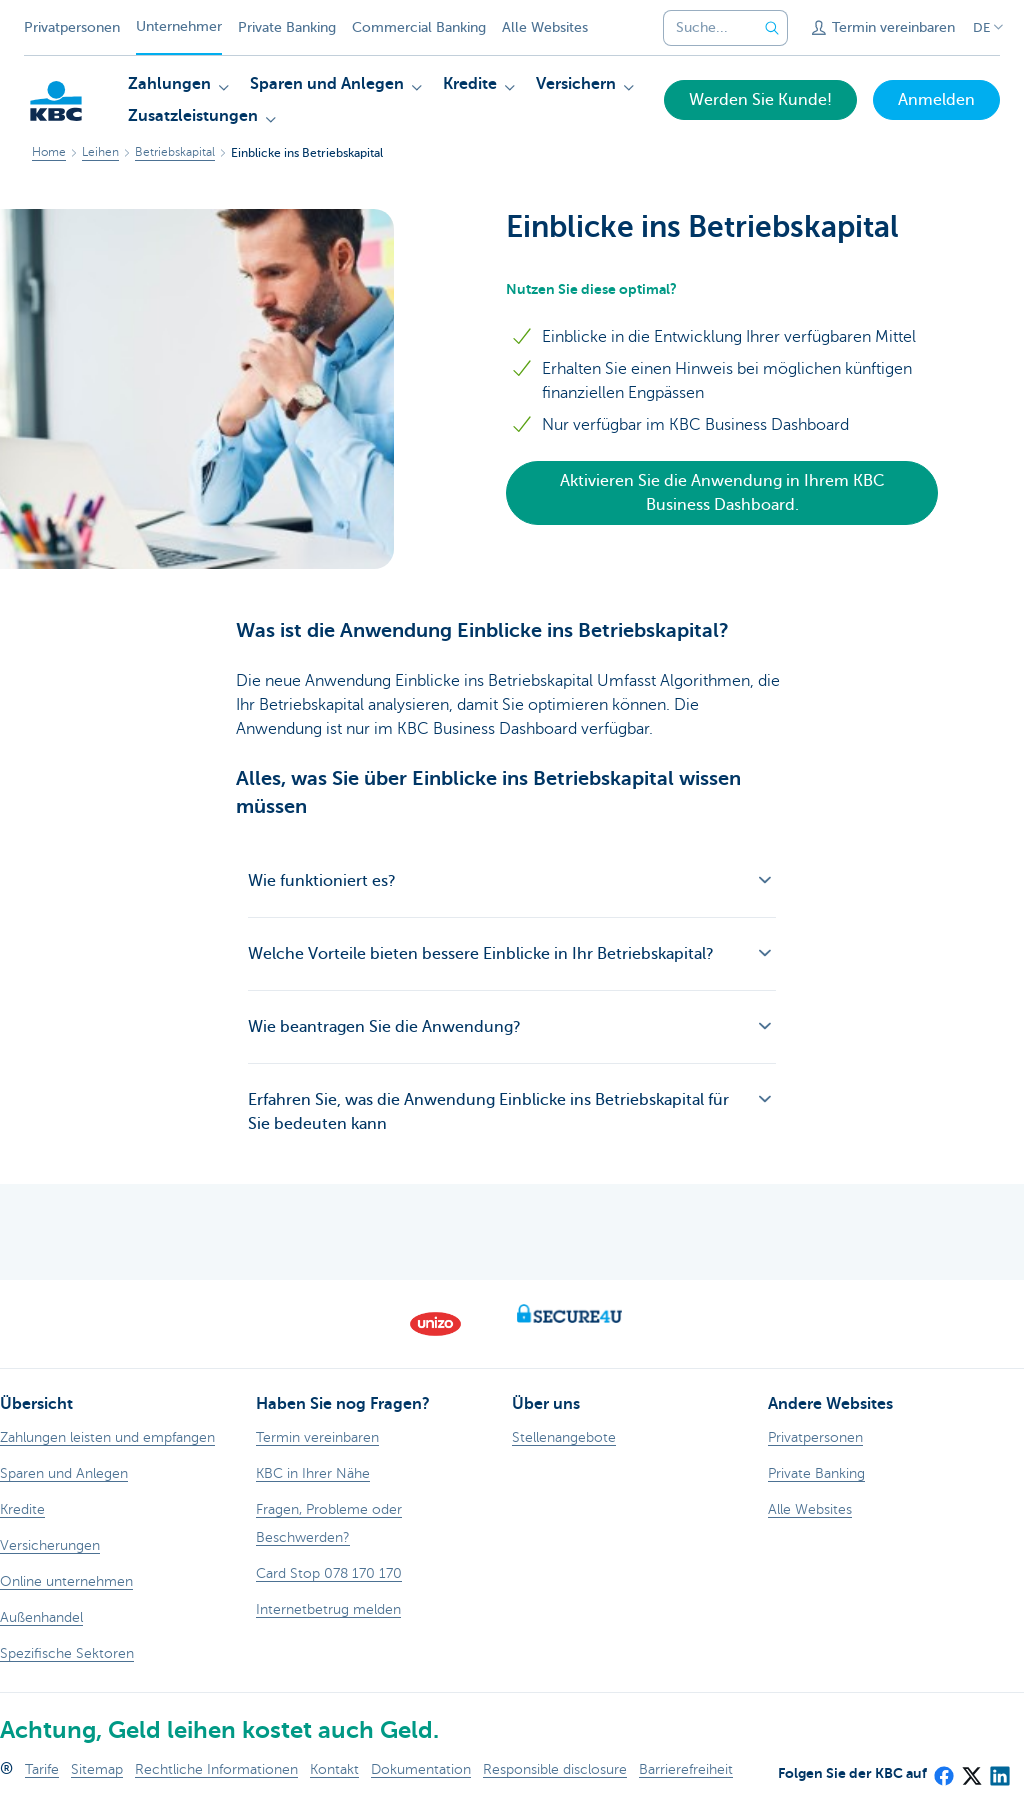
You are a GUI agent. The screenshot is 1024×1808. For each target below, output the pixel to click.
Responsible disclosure (555, 1769)
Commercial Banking (419, 27)
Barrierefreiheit (686, 1769)
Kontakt (334, 1769)
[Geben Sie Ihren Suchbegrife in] (772, 28)
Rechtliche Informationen (216, 1769)
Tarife (42, 1769)
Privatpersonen (72, 27)
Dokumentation (421, 1769)
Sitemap (97, 1769)
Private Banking (287, 27)
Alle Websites (545, 27)
